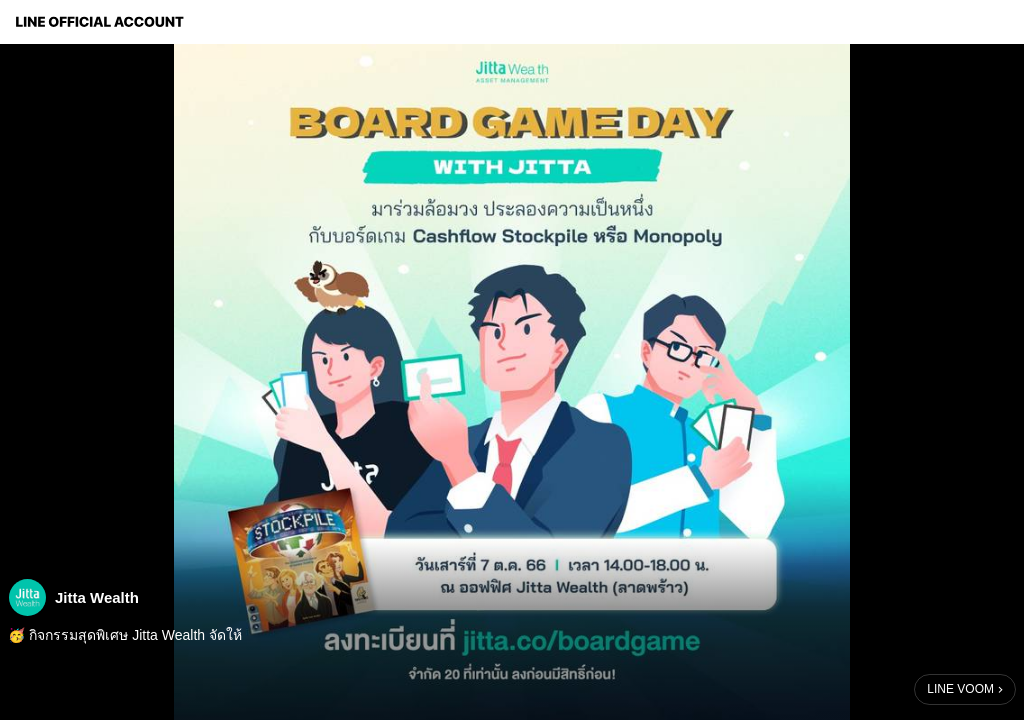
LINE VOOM (960, 689)
